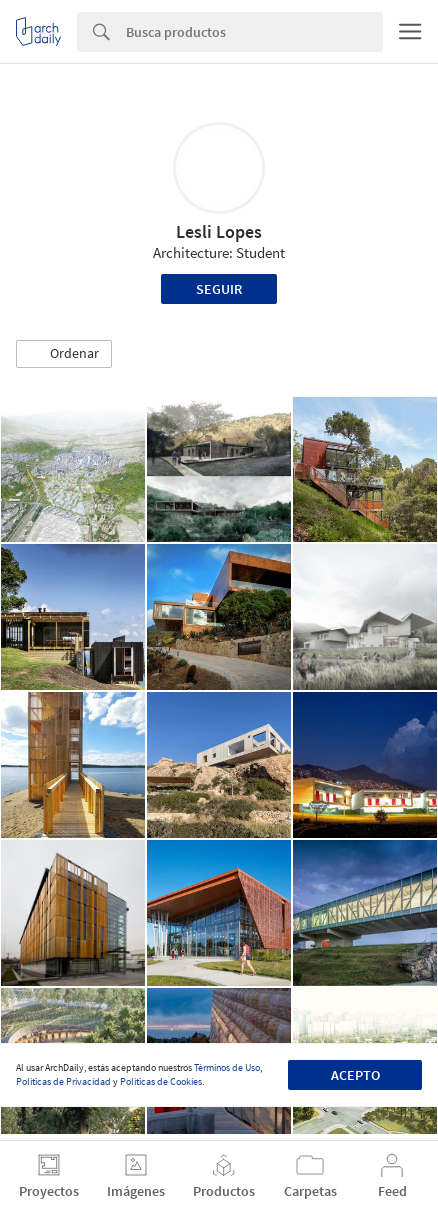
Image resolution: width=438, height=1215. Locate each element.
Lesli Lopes (219, 231)
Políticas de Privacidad (63, 1081)
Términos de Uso (227, 1067)
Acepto (355, 1075)
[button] (64, 354)
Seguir (219, 289)
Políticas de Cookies (161, 1081)
